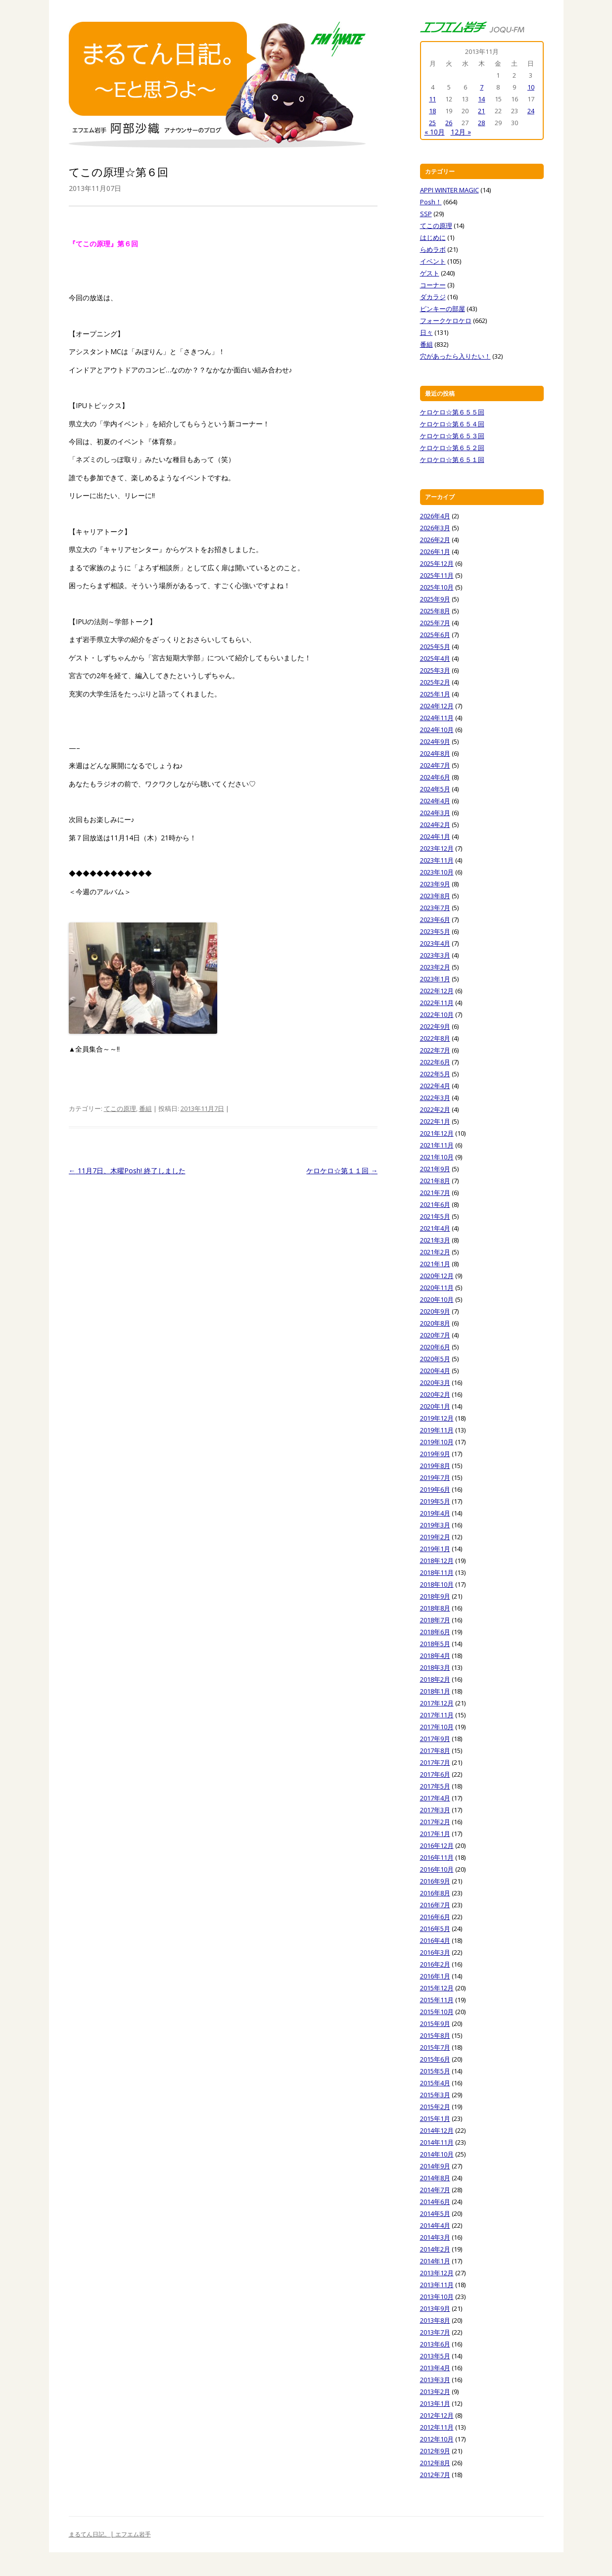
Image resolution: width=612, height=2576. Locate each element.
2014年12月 (437, 2130)
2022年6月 (435, 1062)
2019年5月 (435, 1501)
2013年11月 (437, 2284)
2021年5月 (435, 1216)
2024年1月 (435, 836)
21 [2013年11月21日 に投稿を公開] (481, 110)
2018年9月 (435, 1596)
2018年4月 (435, 1655)
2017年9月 (435, 1738)
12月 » (461, 132)
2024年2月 (435, 824)
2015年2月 (435, 2106)
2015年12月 (437, 1987)
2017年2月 (435, 1821)
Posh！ (431, 201)
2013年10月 (437, 2296)
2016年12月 (437, 1845)
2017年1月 (435, 1833)
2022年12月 (437, 990)
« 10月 (434, 132)
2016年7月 (435, 1904)
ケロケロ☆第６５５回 (452, 412)
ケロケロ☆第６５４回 (452, 423)
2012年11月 (437, 2427)
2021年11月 (437, 1145)
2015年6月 (435, 2059)
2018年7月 (435, 1619)
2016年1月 (435, 1976)
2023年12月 (437, 848)
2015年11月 (437, 1999)
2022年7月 (435, 1050)
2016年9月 (435, 1881)
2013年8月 (435, 2320)
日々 (426, 332)
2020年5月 (435, 1358)
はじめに (433, 237)
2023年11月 (437, 860)
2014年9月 (435, 2166)
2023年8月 (435, 895)
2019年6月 (435, 1489)
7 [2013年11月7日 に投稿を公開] (481, 87)
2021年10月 (437, 1156)
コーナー (433, 284)
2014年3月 (435, 2237)
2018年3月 (435, 1667)
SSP (426, 213)
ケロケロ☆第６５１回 (452, 459)
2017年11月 (437, 1714)
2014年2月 (435, 2249)
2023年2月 (435, 967)
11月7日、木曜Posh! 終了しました (127, 1170)
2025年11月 (437, 575)
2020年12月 (437, 1275)
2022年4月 (435, 1085)
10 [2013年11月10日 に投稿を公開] (530, 87)
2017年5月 (435, 1786)
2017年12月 (437, 1703)
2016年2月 (435, 1964)
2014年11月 (437, 2142)
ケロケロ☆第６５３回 (452, 435)
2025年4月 (435, 658)
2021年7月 (435, 1192)
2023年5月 (435, 931)
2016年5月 (435, 1928)
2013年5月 (435, 2355)
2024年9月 (435, 741)
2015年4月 (435, 2082)
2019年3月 (435, 1524)
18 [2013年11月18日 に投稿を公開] (432, 110)
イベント (433, 261)
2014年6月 (435, 2201)
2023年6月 (435, 919)
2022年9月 (435, 1026)
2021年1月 (435, 1263)
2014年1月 (435, 2260)
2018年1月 (435, 1691)
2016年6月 (435, 1916)
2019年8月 (435, 1465)
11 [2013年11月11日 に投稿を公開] (432, 98)
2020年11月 (437, 1287)
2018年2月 (435, 1679)
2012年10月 (437, 2439)
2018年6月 (435, 1631)
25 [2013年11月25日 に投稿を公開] (432, 122)
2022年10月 (437, 1014)
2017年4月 (435, 1798)
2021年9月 (435, 1168)
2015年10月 (437, 2011)
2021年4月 (435, 1228)
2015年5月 (435, 2071)
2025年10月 (437, 587)
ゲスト (429, 273)
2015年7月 (435, 2047)
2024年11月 (437, 717)
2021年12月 (437, 1133)
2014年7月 (435, 2189)
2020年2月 (435, 1394)
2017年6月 (435, 1774)
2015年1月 (435, 2118)
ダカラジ (433, 296)
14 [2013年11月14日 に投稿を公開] (481, 98)
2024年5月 (435, 788)
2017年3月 (435, 1809)
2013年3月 (435, 2379)
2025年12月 (437, 563)
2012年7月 (435, 2474)
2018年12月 (437, 1560)
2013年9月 (435, 2308)
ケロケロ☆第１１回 (341, 1170)
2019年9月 (435, 1453)
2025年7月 (435, 622)
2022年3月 (435, 1097)
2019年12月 (437, 1418)
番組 (145, 1108)
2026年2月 (435, 539)
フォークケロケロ (445, 320)
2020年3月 (435, 1382)
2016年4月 (435, 1940)
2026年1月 (435, 551)
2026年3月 (435, 527)
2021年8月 (435, 1180)
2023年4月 (435, 943)
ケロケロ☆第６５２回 (452, 447)
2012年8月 (435, 2462)
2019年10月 (437, 1441)
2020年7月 (435, 1335)
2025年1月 (435, 694)
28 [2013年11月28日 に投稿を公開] (481, 122)
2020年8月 (435, 1323)
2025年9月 (435, 599)
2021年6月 (435, 1204)
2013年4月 (435, 2367)
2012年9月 (435, 2450)
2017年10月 (437, 1726)
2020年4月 (435, 1370)
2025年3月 (435, 670)
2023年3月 (435, 955)
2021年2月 (435, 1251)
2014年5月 (435, 2213)
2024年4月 (435, 800)
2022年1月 (435, 1121)
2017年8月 (435, 1750)
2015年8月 (435, 2035)
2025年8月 (435, 610)
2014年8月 (435, 2177)
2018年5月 (435, 1643)
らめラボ (433, 249)
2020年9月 (435, 1311)
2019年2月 (435, 1536)
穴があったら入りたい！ (455, 356)
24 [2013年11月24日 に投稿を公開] (530, 110)
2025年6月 (435, 634)
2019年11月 (437, 1430)
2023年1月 (435, 978)
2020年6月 (435, 1346)
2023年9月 (435, 883)
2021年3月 (435, 1240)
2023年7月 (435, 907)
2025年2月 (435, 682)
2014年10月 (437, 2154)
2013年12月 (437, 2272)
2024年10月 (437, 729)
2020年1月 (435, 1406)
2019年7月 (435, 1477)
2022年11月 (437, 1002)
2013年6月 (435, 2344)
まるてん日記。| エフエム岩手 (110, 2534)
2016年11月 (437, 1857)
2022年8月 (435, 1038)
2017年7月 (435, 1762)
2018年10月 (437, 1584)
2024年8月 (435, 753)
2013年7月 (435, 2332)
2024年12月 (437, 705)
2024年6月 (435, 777)
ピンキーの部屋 (442, 308)
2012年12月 (437, 2415)
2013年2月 (435, 2391)
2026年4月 (435, 515)
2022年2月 (435, 1109)
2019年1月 (435, 1548)
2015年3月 (435, 2094)
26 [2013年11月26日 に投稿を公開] (448, 122)
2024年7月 (435, 765)
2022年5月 (435, 1073)
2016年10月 (437, 1869)
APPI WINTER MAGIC (449, 189)
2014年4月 (435, 2225)
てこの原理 (120, 1108)
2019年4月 (435, 1513)
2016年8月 (435, 1892)
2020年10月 (437, 1299)
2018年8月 (435, 1608)
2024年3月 (435, 812)
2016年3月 (435, 1952)
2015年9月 (435, 2023)
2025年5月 (435, 646)
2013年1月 (435, 2403)
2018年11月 (437, 1572)
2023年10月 (437, 872)
